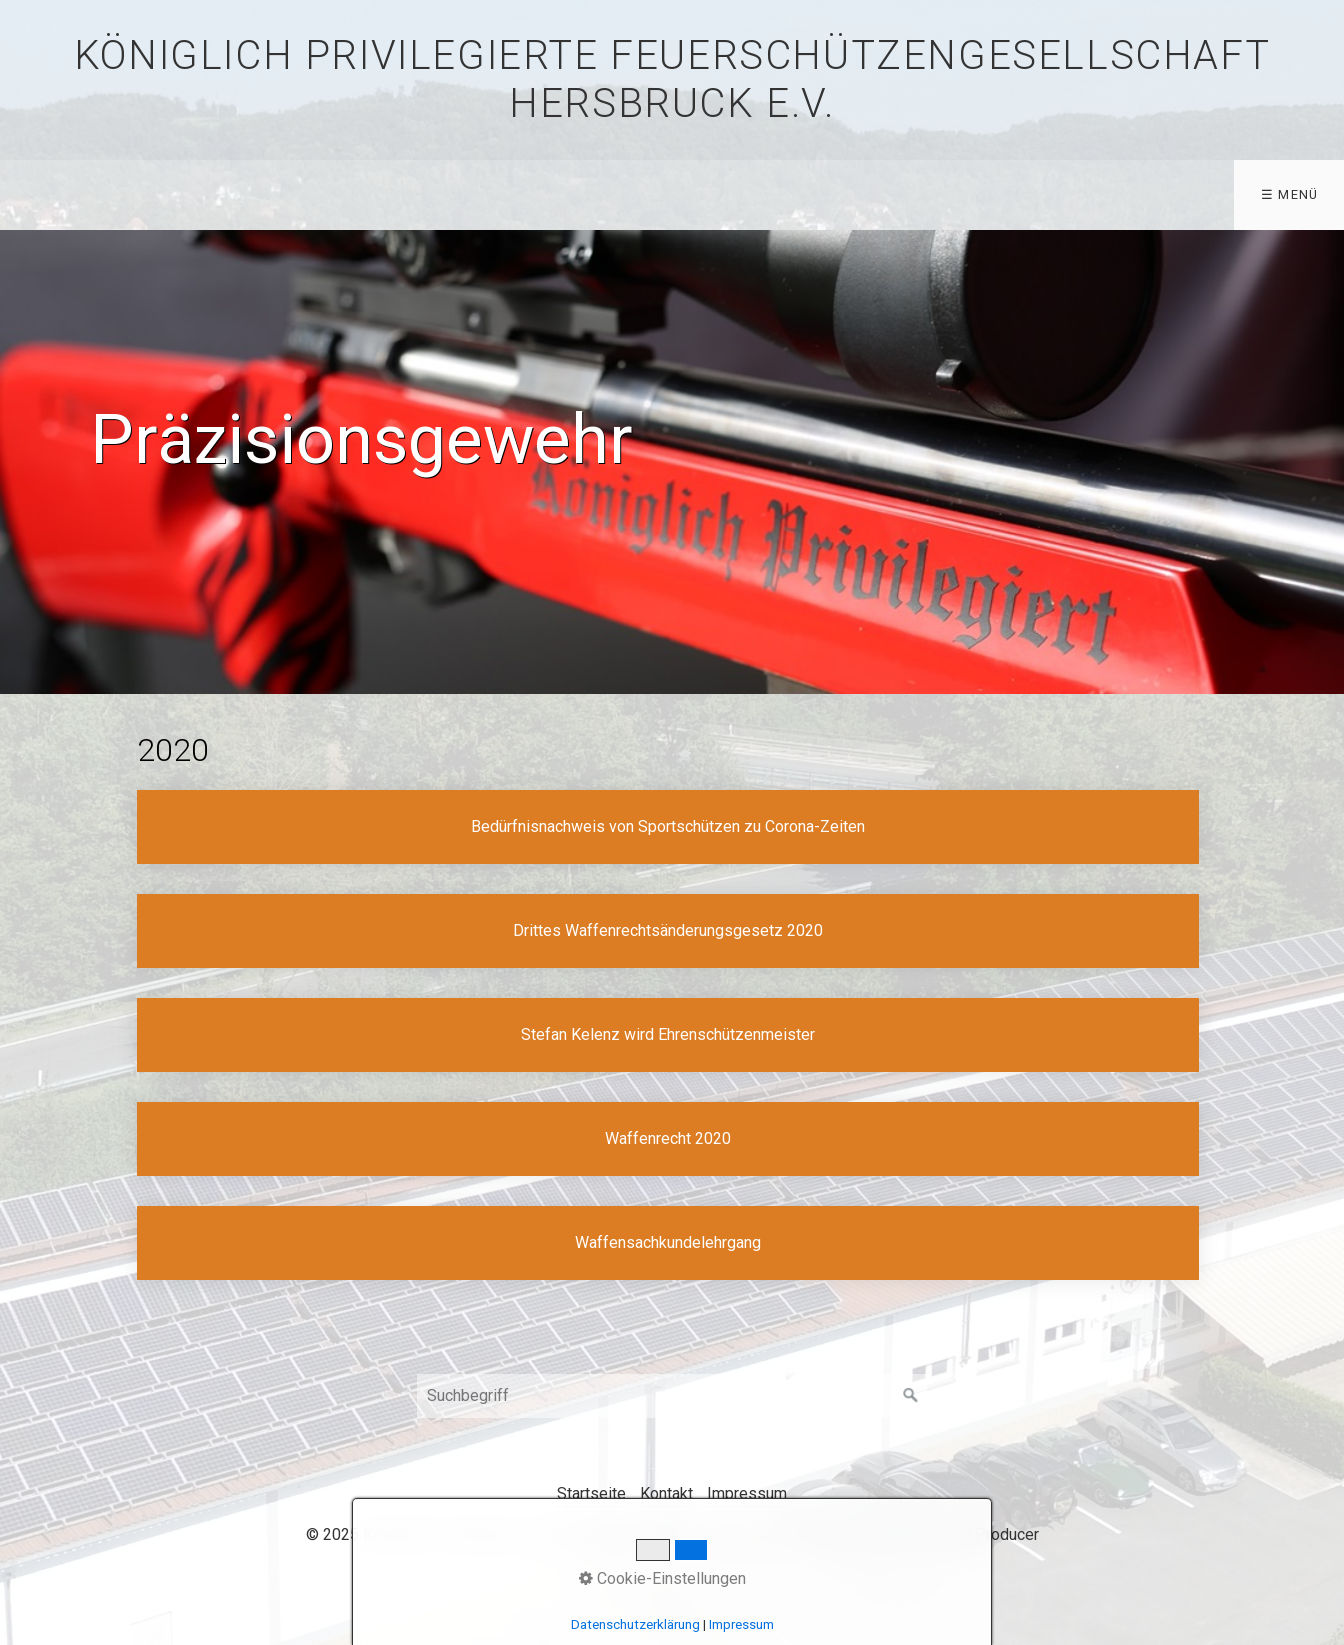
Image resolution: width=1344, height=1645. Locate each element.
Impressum (747, 1493)
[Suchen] (911, 1396)
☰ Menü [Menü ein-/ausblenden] (1290, 194)
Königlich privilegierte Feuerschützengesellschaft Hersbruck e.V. (672, 79)
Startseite (591, 1493)
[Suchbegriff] (672, 1396)
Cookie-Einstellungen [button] (662, 1578)
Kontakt (666, 1493)
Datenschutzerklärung (635, 1624)
